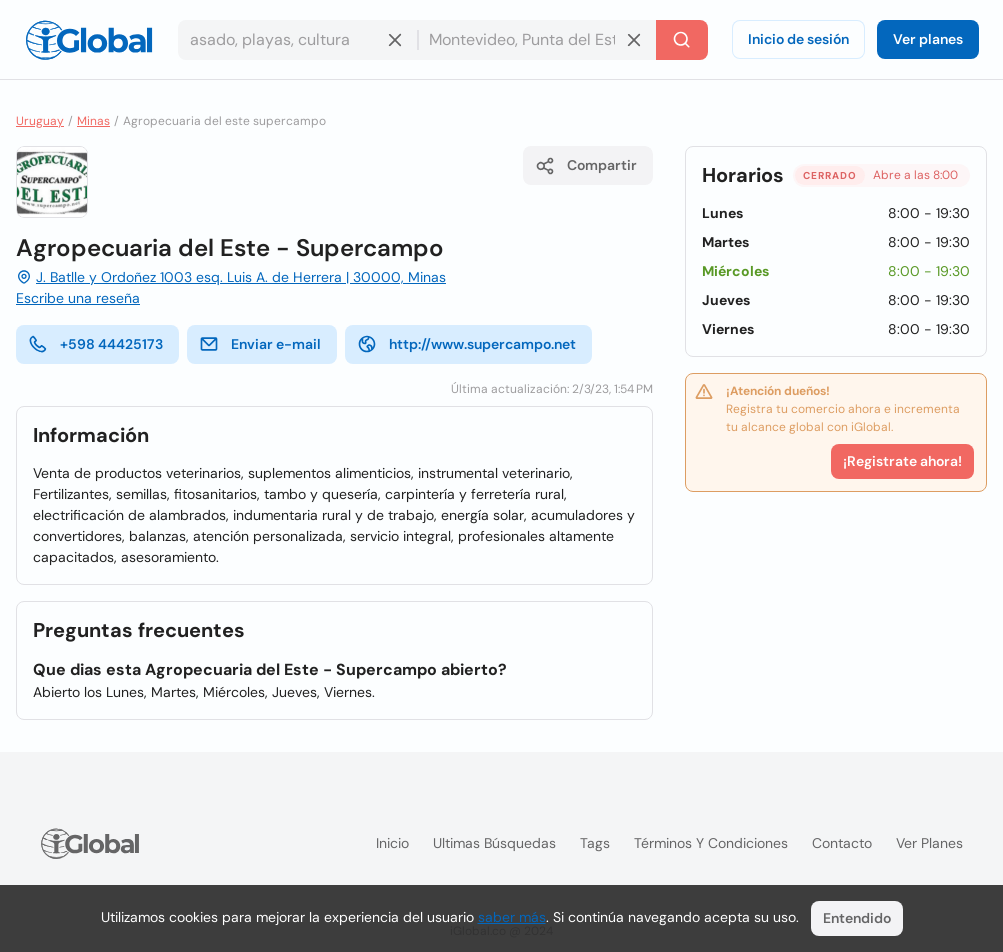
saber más (512, 917)
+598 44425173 (95, 344)
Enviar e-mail (260, 344)
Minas (93, 121)
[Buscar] (682, 40)
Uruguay (40, 121)
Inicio (392, 843)
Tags (595, 843)
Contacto (842, 843)
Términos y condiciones (711, 843)
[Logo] (89, 40)
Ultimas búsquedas (494, 843)
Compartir (586, 166)
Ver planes (928, 39)
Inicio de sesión (798, 39)
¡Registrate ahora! (902, 461)
